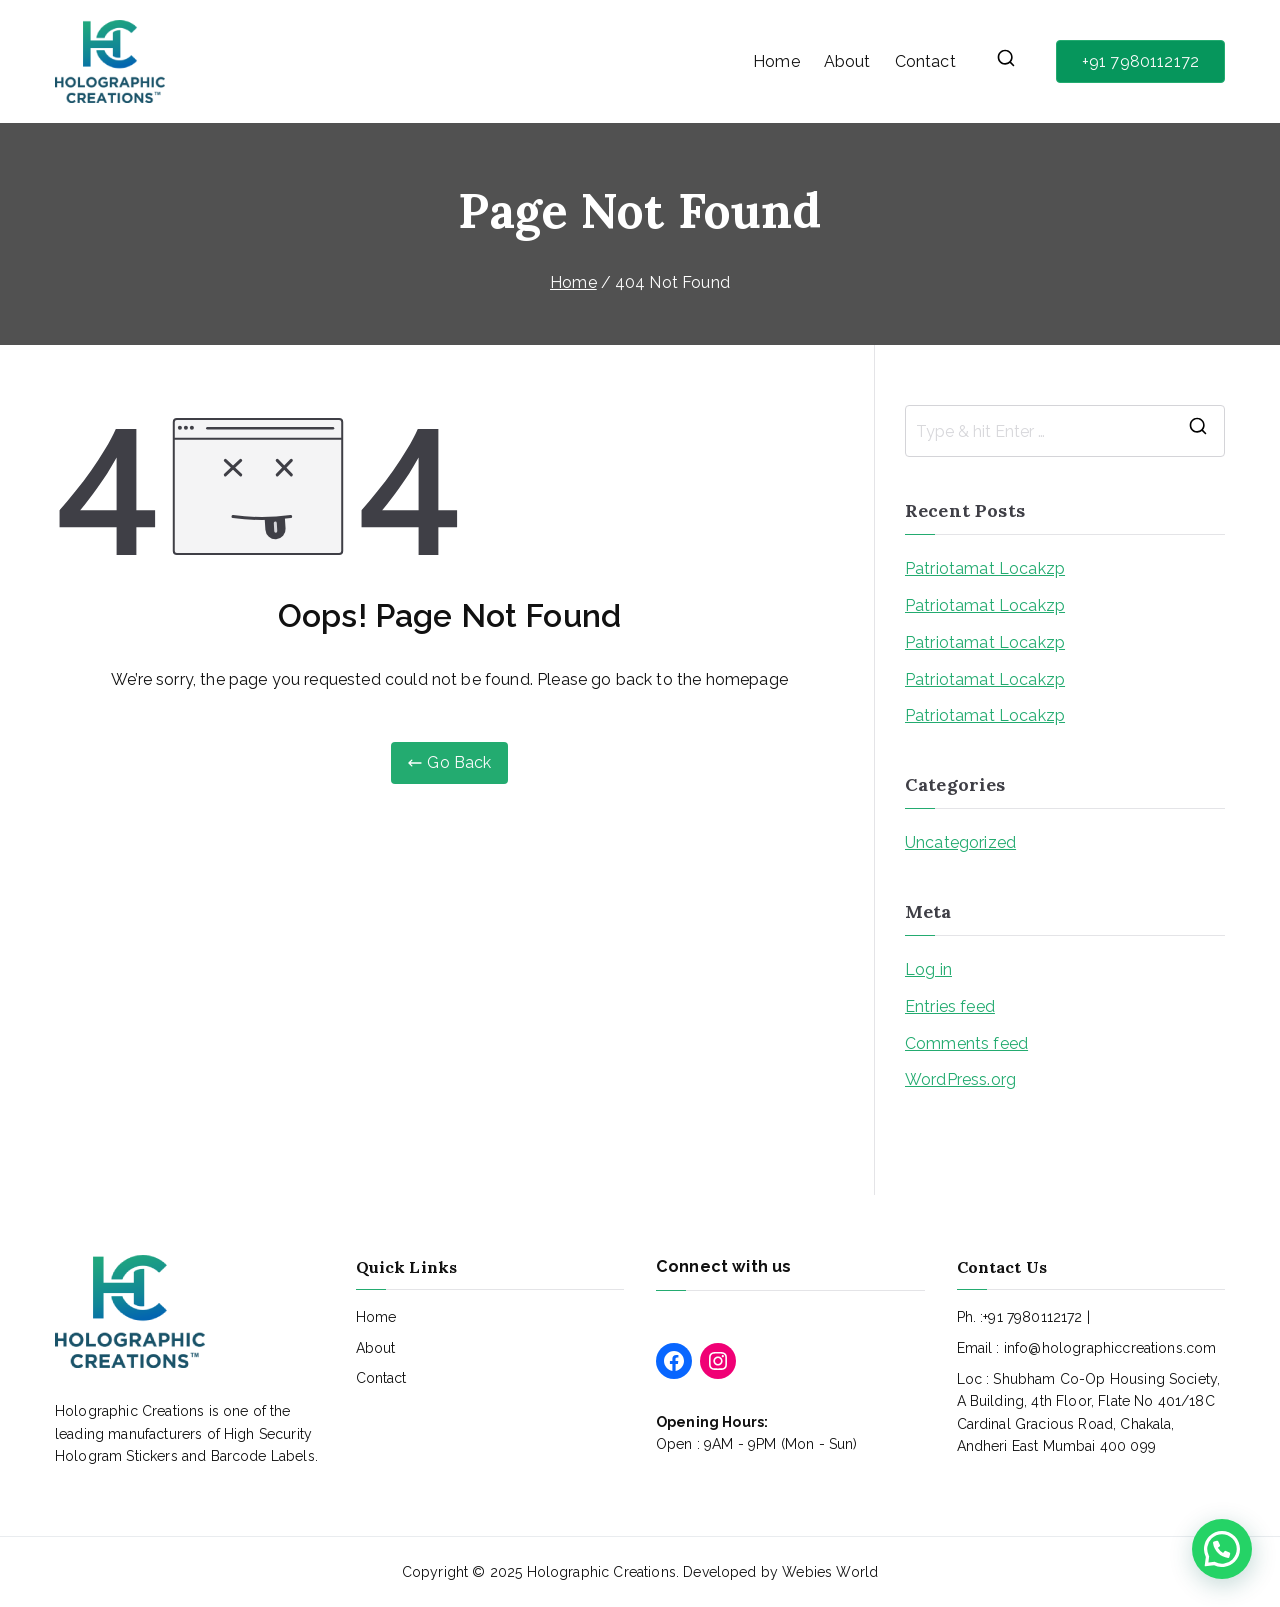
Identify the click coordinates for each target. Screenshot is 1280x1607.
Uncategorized (960, 842)
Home (776, 61)
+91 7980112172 (1140, 61)
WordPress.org (960, 1079)
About (847, 61)
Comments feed (966, 1043)
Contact (925, 61)
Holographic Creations (601, 1572)
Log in (928, 969)
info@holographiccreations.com (1110, 1348)
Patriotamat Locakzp (985, 568)
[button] (1222, 1549)
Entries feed (950, 1006)
